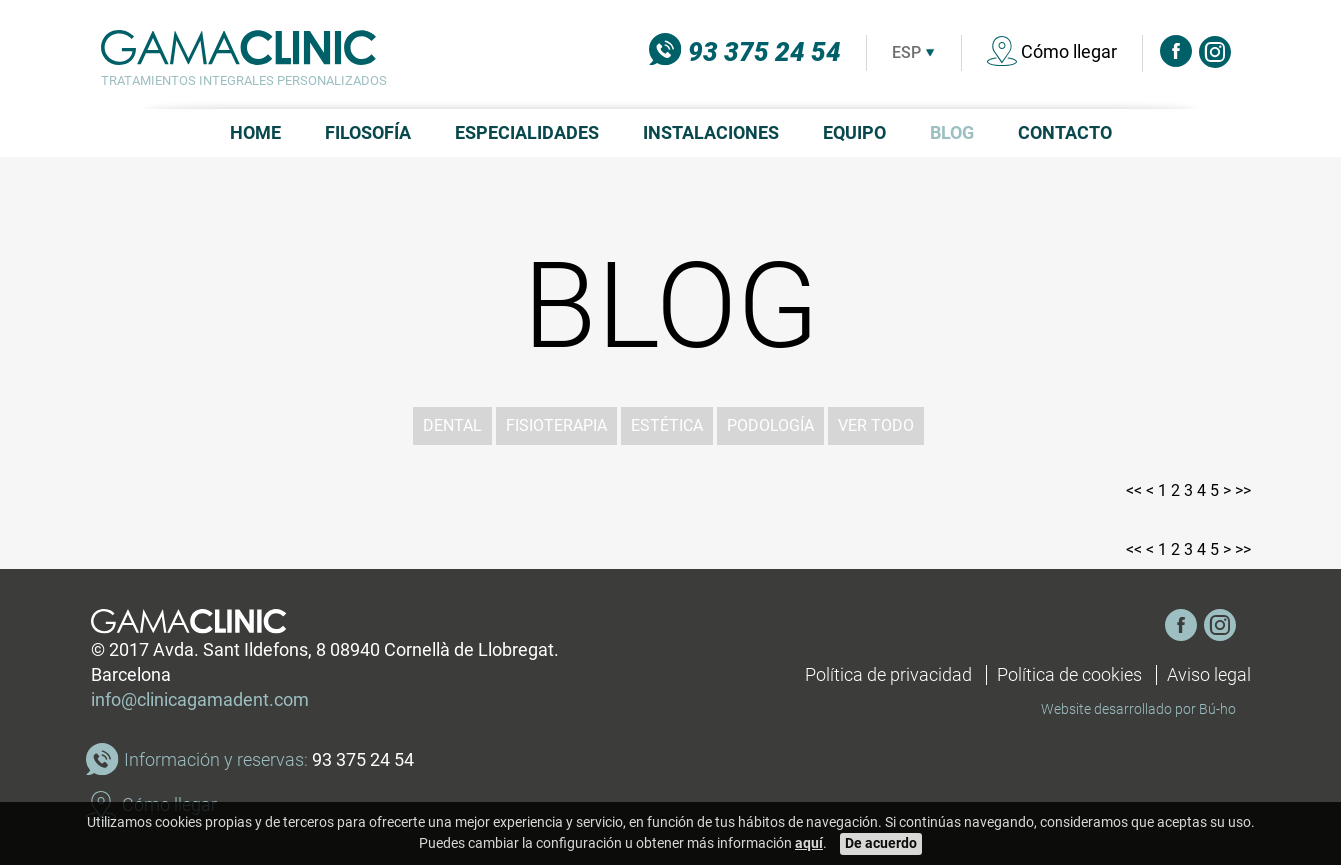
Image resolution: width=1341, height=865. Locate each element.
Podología (770, 425)
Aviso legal (1209, 675)
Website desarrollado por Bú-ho (1138, 709)
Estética (667, 425)
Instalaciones (711, 133)
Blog (952, 133)
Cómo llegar (1052, 52)
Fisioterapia (556, 425)
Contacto (1065, 133)
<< (1134, 490)
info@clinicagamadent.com (200, 700)
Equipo (854, 133)
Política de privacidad (888, 675)
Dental (452, 425)
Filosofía (368, 133)
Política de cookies (1069, 675)
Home (255, 133)
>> (1243, 490)
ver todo (876, 425)
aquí (809, 843)
